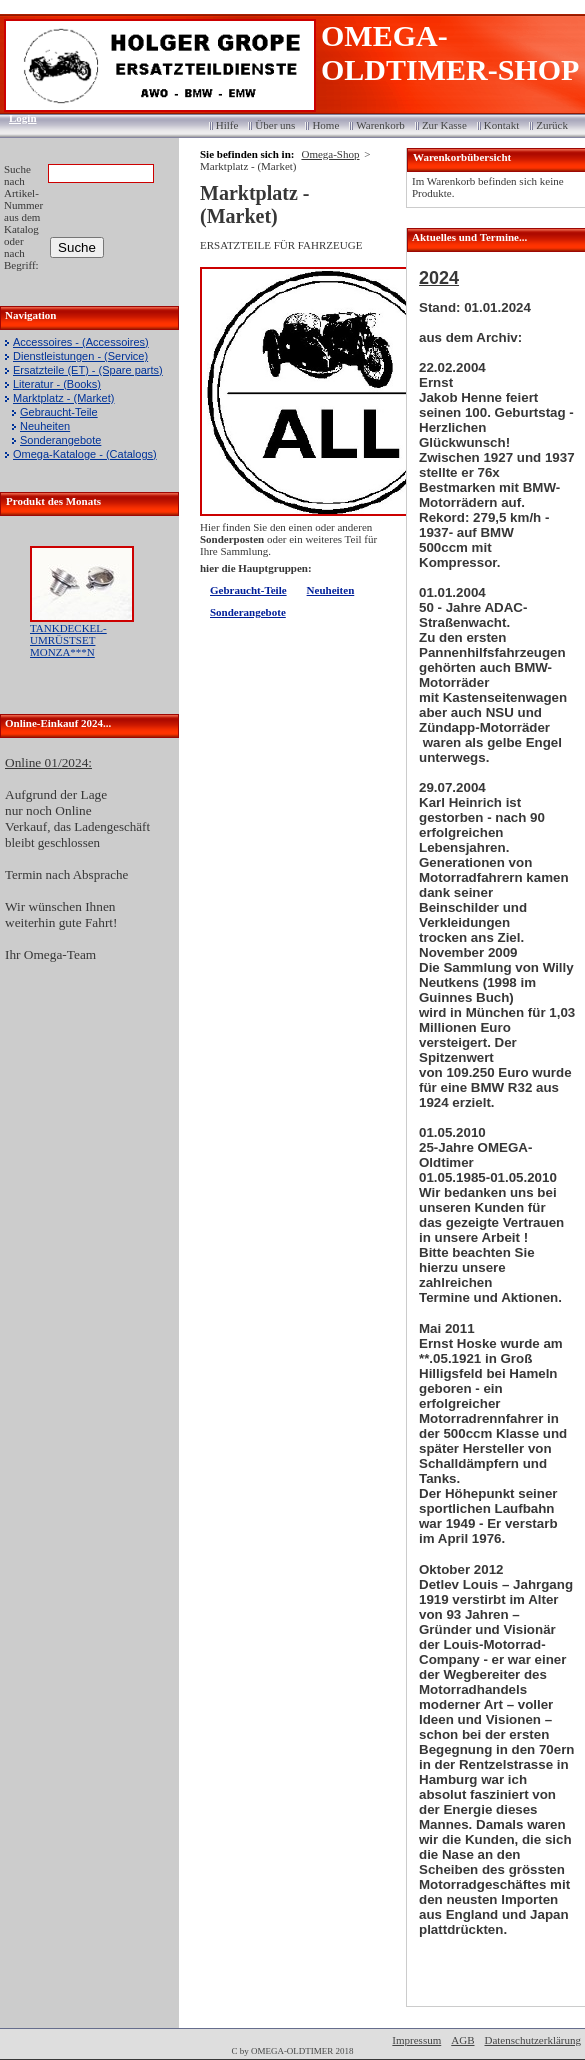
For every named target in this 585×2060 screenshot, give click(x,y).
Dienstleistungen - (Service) (80, 356)
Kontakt (501, 125)
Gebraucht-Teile (59, 412)
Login (16, 118)
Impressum (416, 2040)
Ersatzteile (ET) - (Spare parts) (88, 370)
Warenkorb (380, 125)
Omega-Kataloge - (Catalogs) (85, 454)
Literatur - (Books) (57, 384)
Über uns (275, 125)
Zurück (552, 125)
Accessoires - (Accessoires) (81, 342)
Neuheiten (45, 426)
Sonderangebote (60, 440)
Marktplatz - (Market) (63, 398)
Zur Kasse (444, 125)
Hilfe (227, 125)
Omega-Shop (330, 154)
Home (325, 125)
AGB (462, 2040)
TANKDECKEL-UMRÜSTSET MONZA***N (68, 640)
